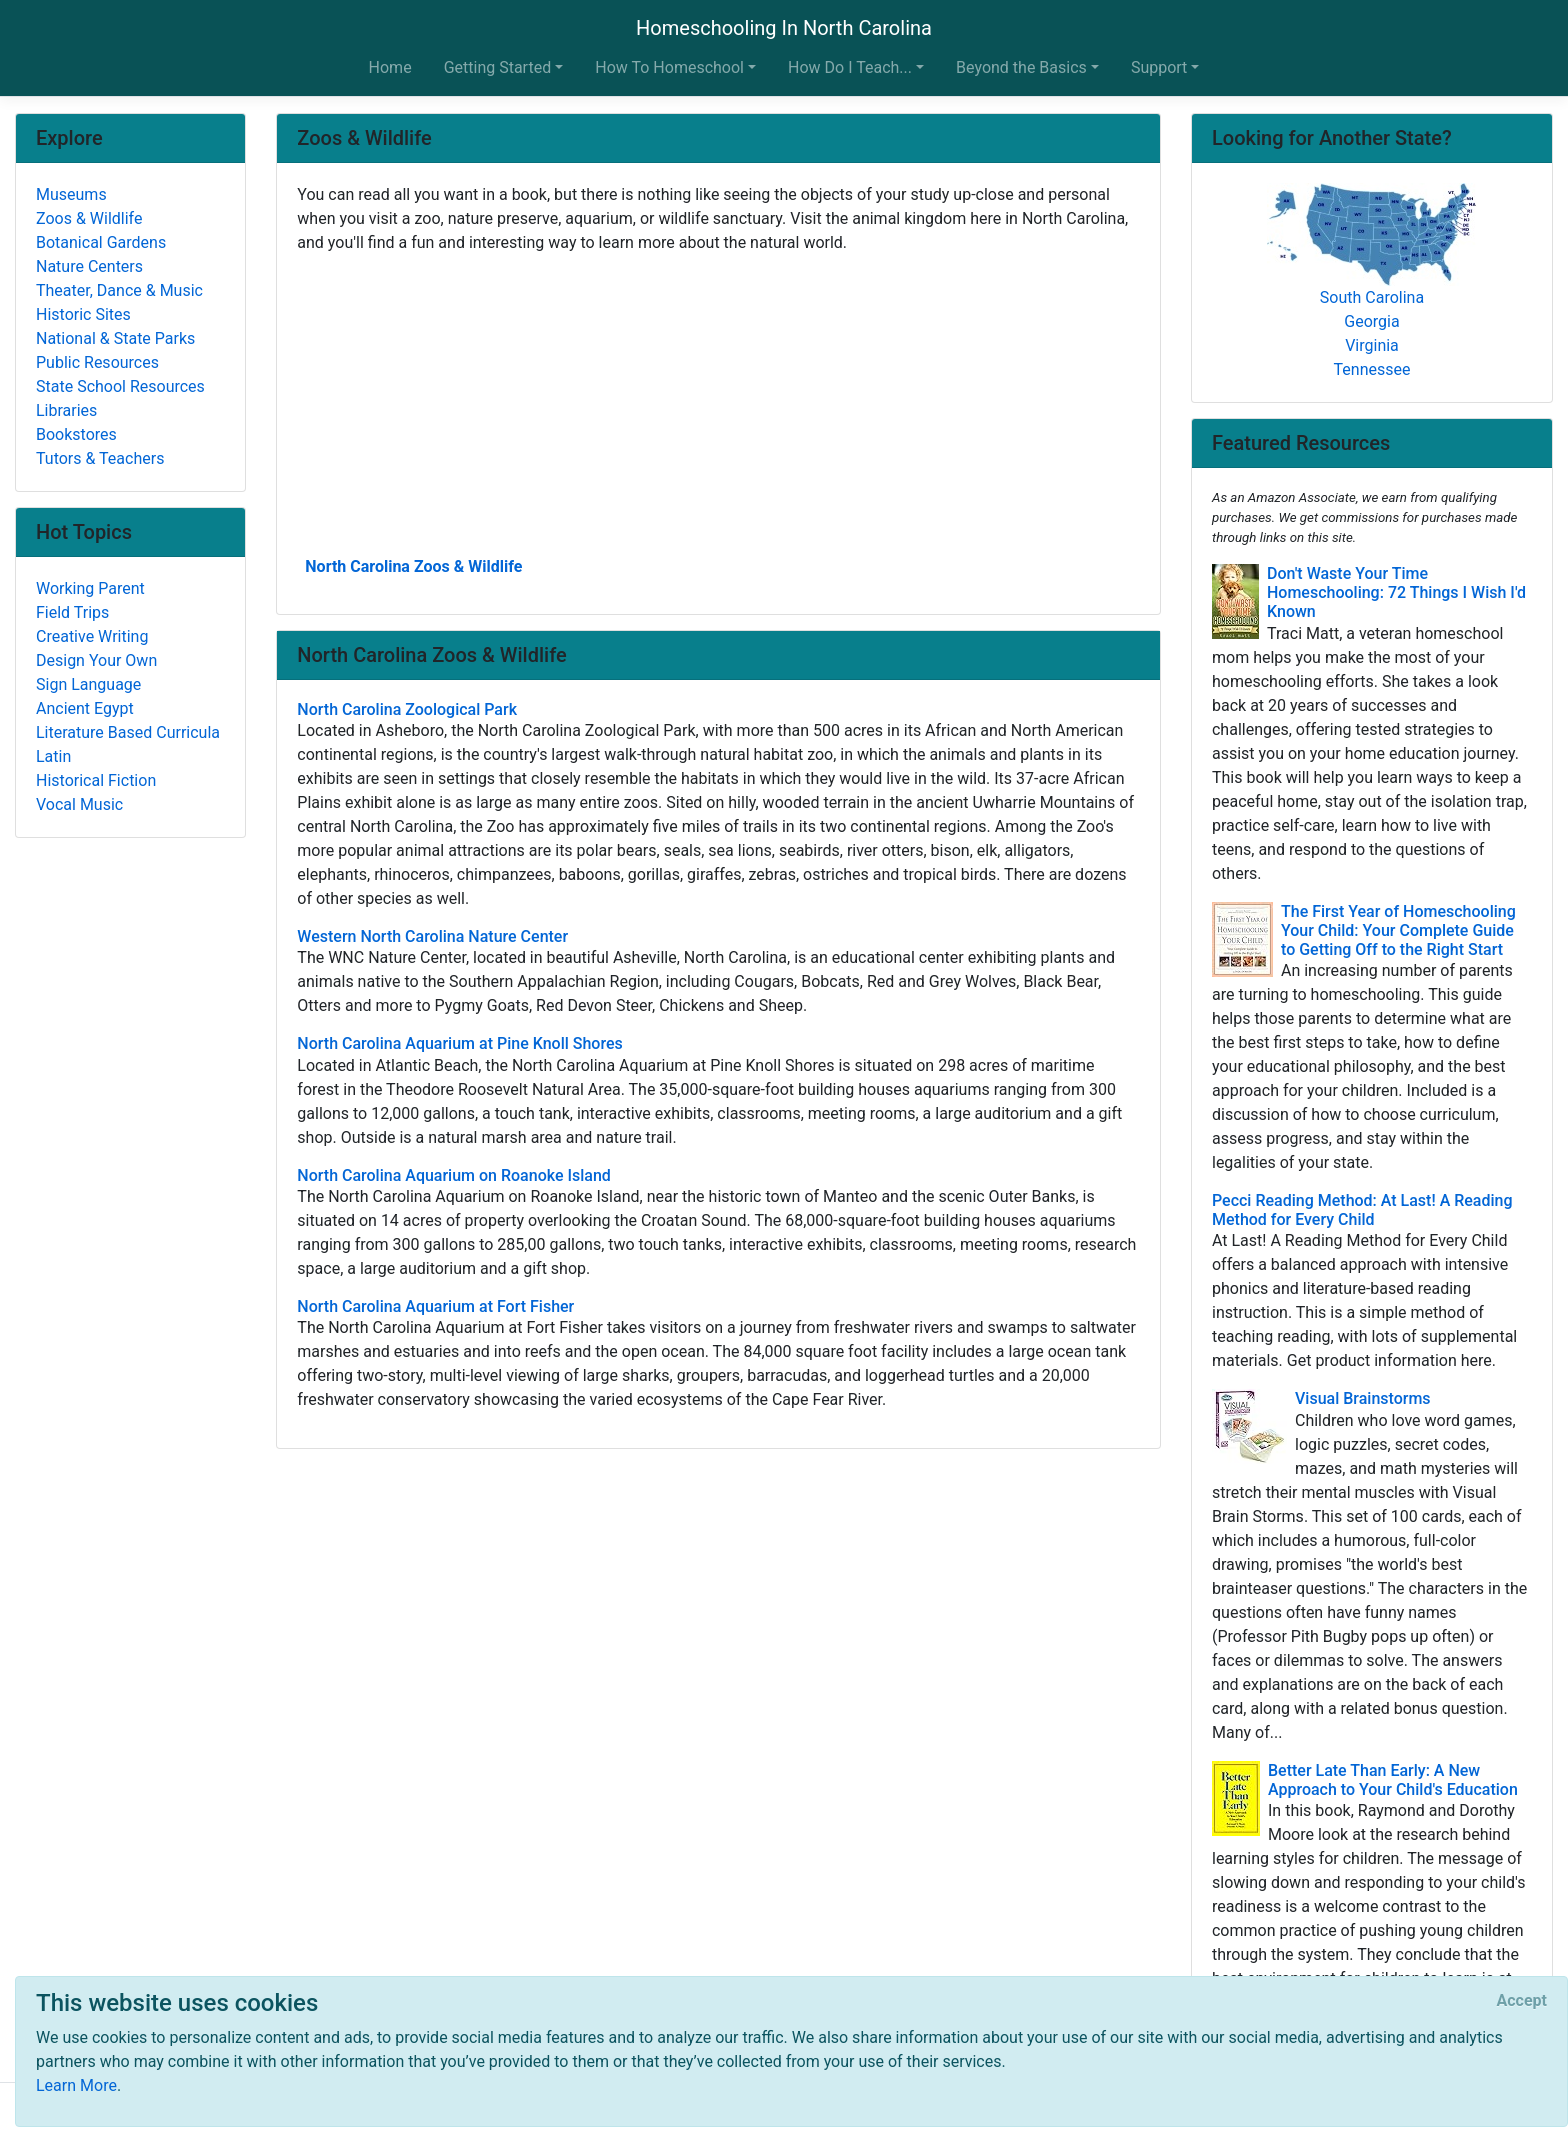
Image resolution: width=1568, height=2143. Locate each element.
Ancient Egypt (85, 708)
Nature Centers (89, 266)
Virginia (1372, 345)
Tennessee (1372, 369)
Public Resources (97, 362)
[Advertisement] (718, 403)
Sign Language (88, 684)
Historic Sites (83, 314)
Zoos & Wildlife (89, 218)
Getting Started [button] (498, 67)
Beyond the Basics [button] (1021, 67)
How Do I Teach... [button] (850, 67)
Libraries (66, 410)
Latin (53, 756)
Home (390, 67)
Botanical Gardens (101, 242)
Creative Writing (92, 636)
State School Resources (120, 386)
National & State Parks (115, 338)
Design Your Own (96, 660)
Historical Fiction (96, 780)
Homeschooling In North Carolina (784, 28)
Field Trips (72, 612)
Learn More (76, 2085)
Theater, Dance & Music (119, 290)
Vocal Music (79, 804)
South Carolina (1372, 297)
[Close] (1522, 2001)
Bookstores (76, 434)
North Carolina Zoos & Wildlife (413, 566)
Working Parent (90, 588)
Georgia (1371, 321)
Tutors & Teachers (100, 458)
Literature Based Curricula (128, 732)
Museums (71, 194)
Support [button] (1159, 67)
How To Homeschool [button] (669, 67)
